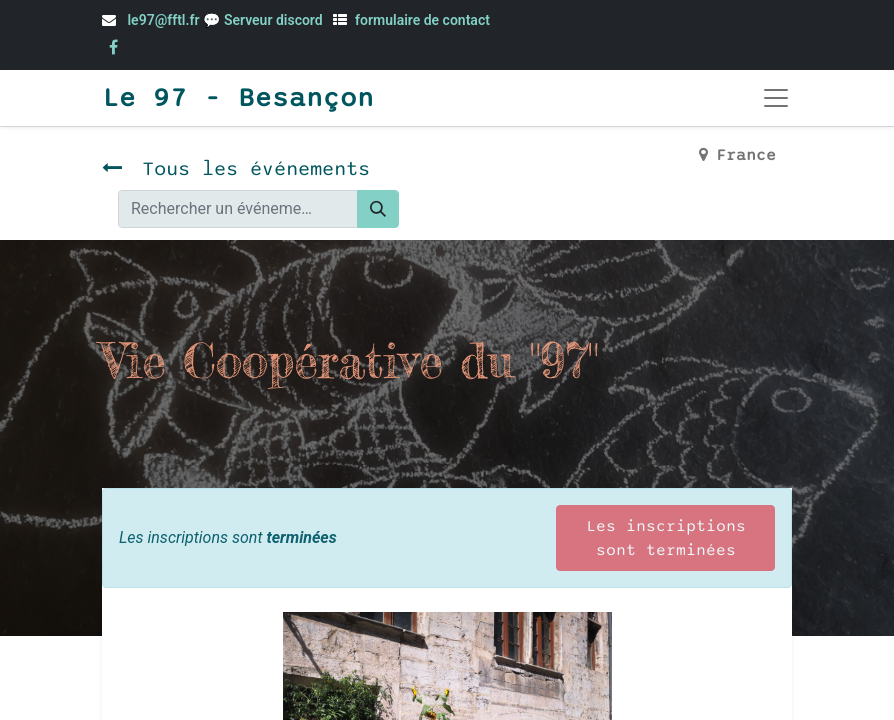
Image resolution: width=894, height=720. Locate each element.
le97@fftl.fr (163, 20)
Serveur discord (275, 20)
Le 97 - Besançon (238, 98)
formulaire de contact (422, 20)
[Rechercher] (378, 209)
